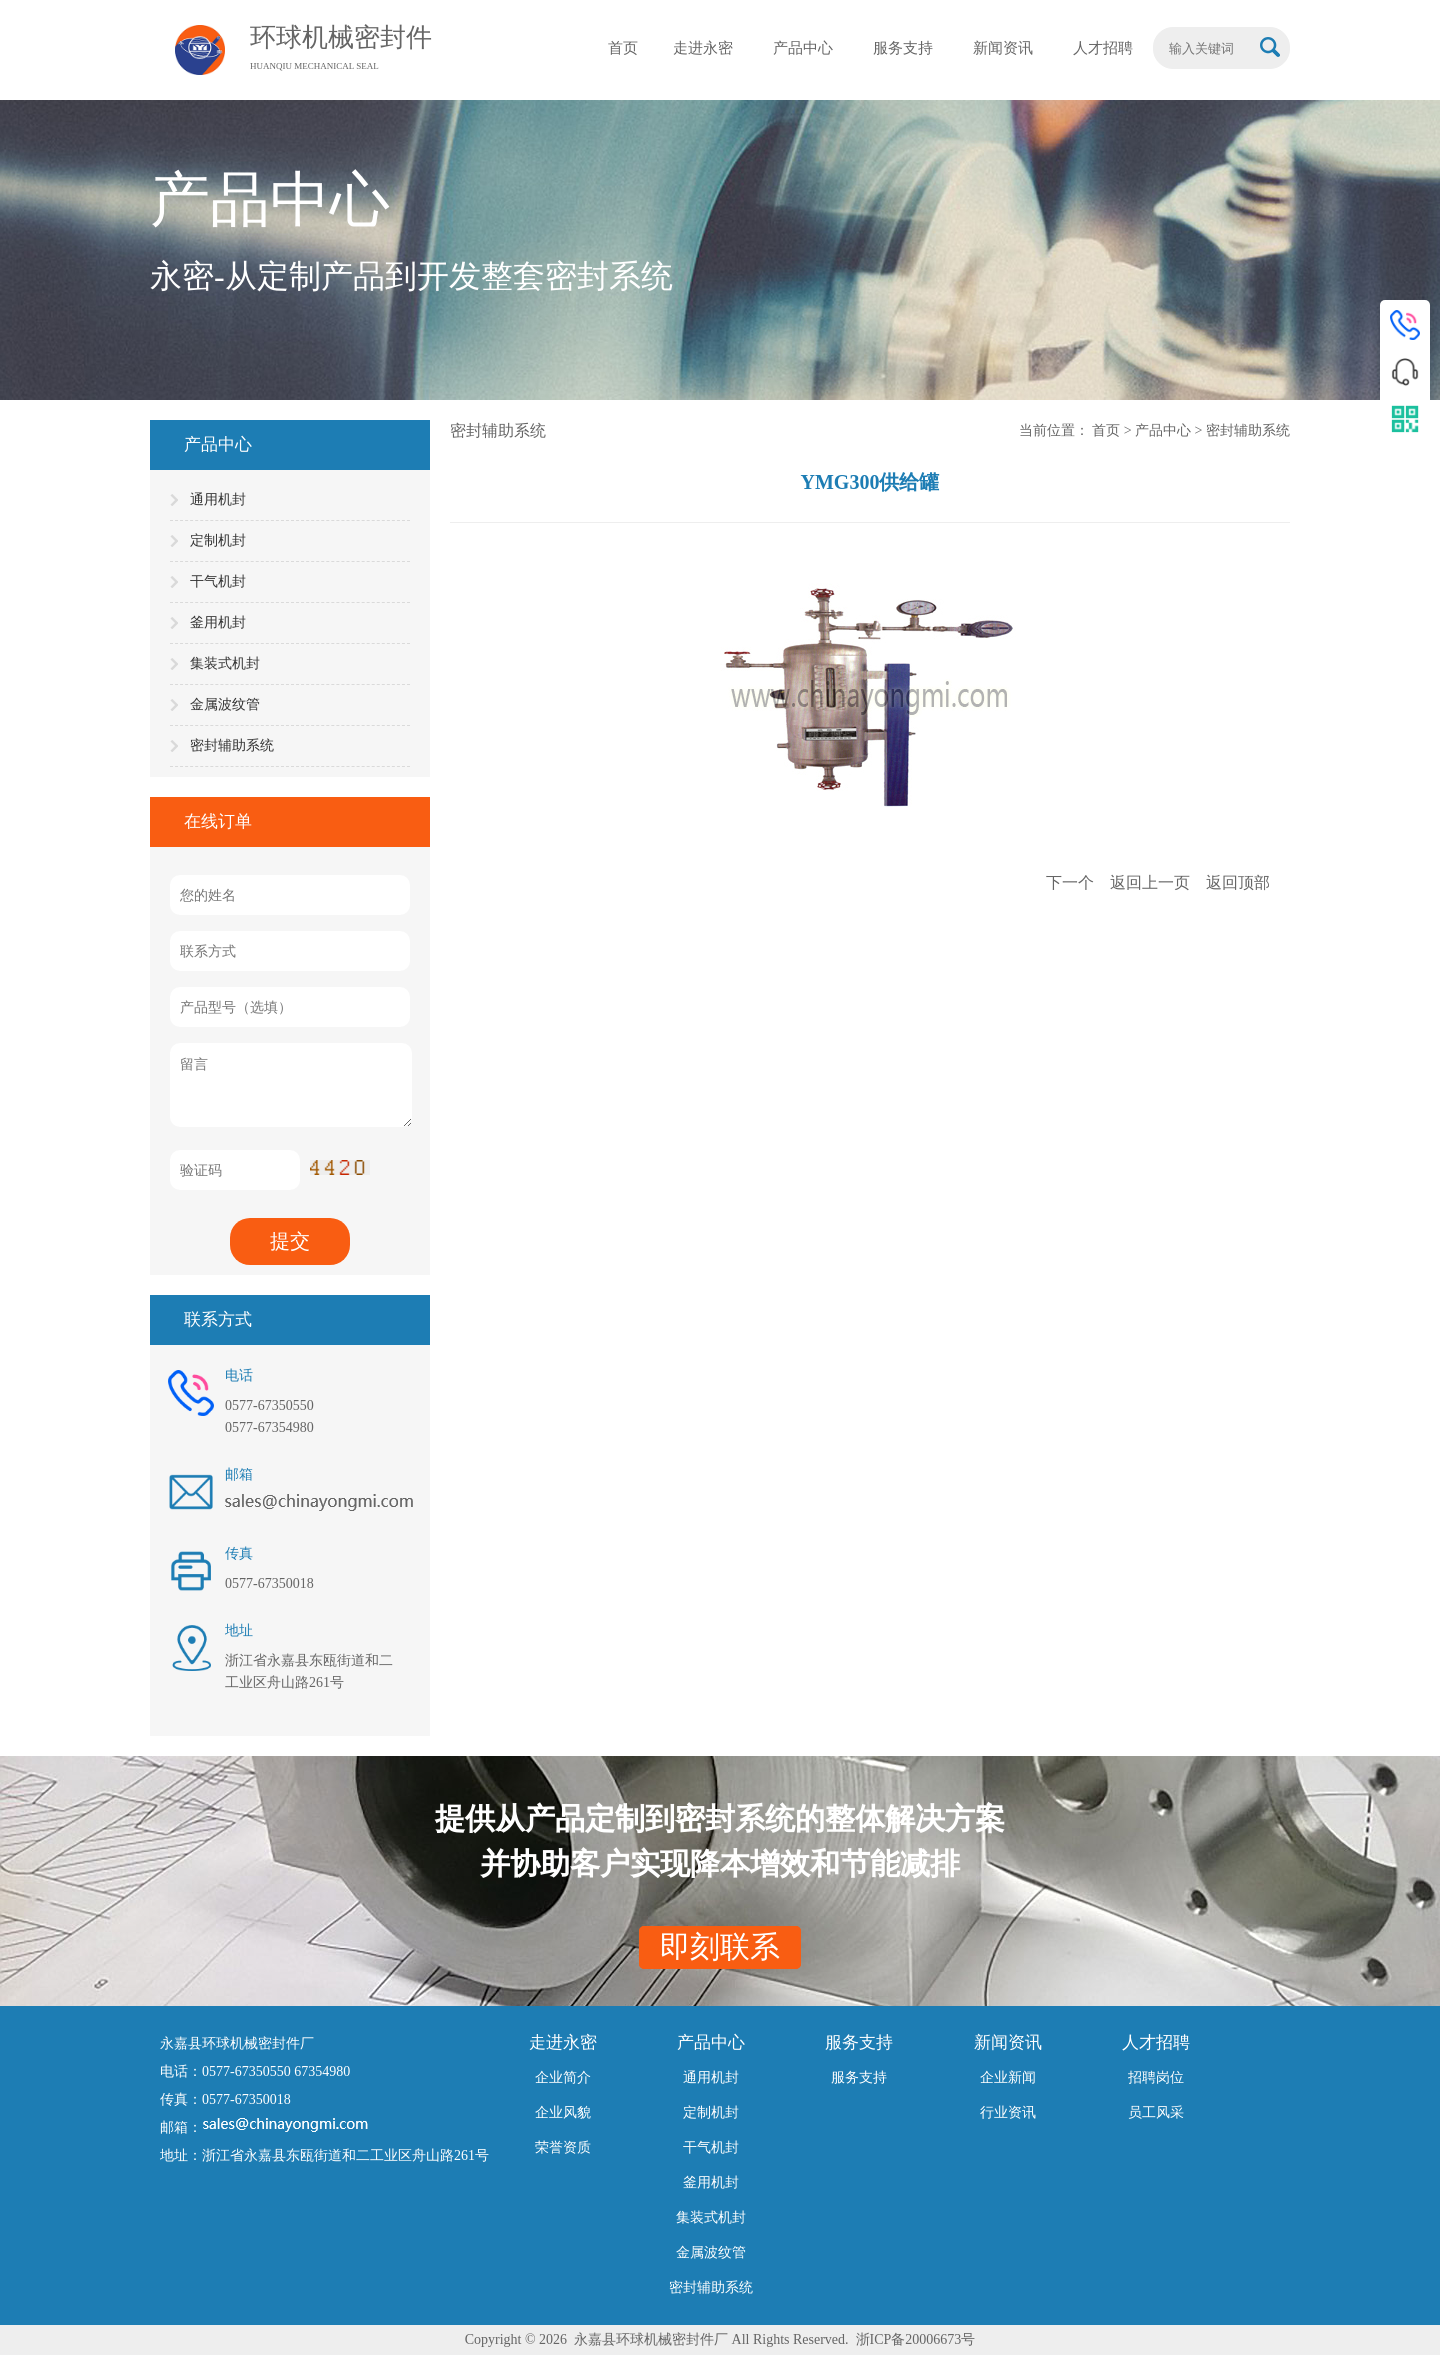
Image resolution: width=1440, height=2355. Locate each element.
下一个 (1072, 882)
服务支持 (859, 2077)
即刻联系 (720, 1946)
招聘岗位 (1156, 2077)
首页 (1108, 430)
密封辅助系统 (232, 745)
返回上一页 (1152, 882)
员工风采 (1156, 2112)
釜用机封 (218, 622)
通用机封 (218, 499)
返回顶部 (1238, 882)
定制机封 (218, 540)
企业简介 (563, 2077)
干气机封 (218, 581)
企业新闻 (1008, 2077)
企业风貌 (563, 2112)
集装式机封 (225, 663)
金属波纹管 (225, 704)
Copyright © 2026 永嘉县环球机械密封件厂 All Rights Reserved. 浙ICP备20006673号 (720, 2339)
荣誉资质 (563, 2147)
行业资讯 (1008, 2112)
